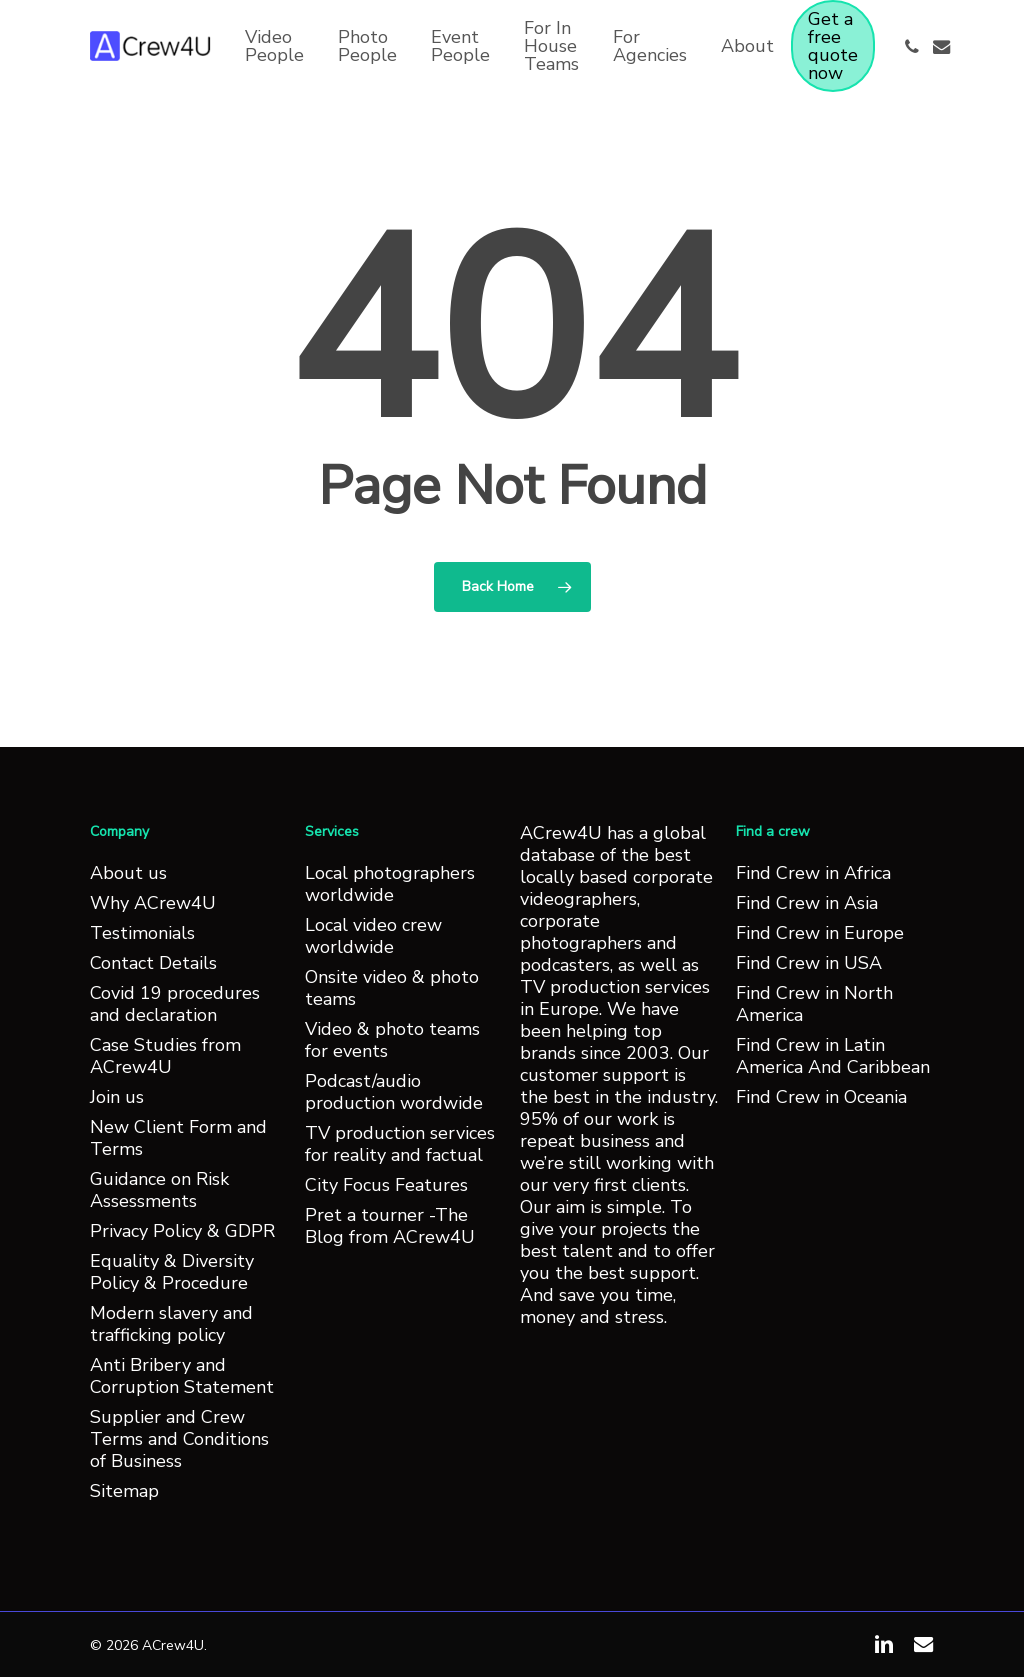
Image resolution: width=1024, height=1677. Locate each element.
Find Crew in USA (809, 963)
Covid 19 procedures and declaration (175, 1004)
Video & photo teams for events (392, 1040)
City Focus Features (386, 1185)
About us (128, 873)
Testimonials (142, 933)
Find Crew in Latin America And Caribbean (833, 1056)
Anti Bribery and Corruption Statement (182, 1376)
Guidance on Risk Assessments (159, 1190)
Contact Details (153, 963)
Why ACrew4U (153, 903)
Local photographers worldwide (390, 884)
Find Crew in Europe (820, 933)
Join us (117, 1097)
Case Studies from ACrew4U (165, 1056)
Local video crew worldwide (373, 936)
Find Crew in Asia (807, 903)
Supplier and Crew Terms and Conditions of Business (179, 1439)
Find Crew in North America (814, 1004)
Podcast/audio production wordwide (394, 1092)
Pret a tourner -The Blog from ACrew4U (390, 1226)
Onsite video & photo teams (392, 988)
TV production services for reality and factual (400, 1144)
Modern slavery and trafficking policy (171, 1324)
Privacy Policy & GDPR (182, 1231)
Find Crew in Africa (813, 873)
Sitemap (124, 1491)
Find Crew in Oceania (821, 1097)
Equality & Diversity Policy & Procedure (172, 1272)
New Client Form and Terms (178, 1138)
